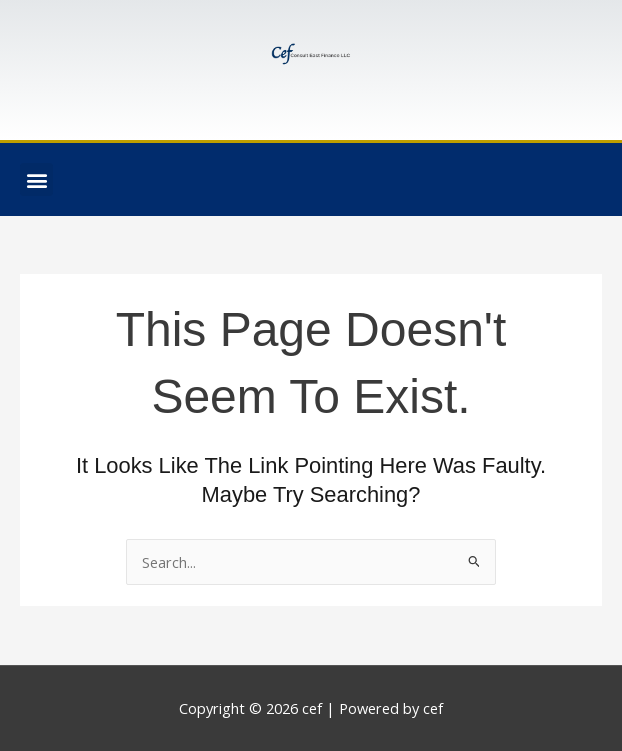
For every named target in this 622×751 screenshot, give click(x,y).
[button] (36, 179)
